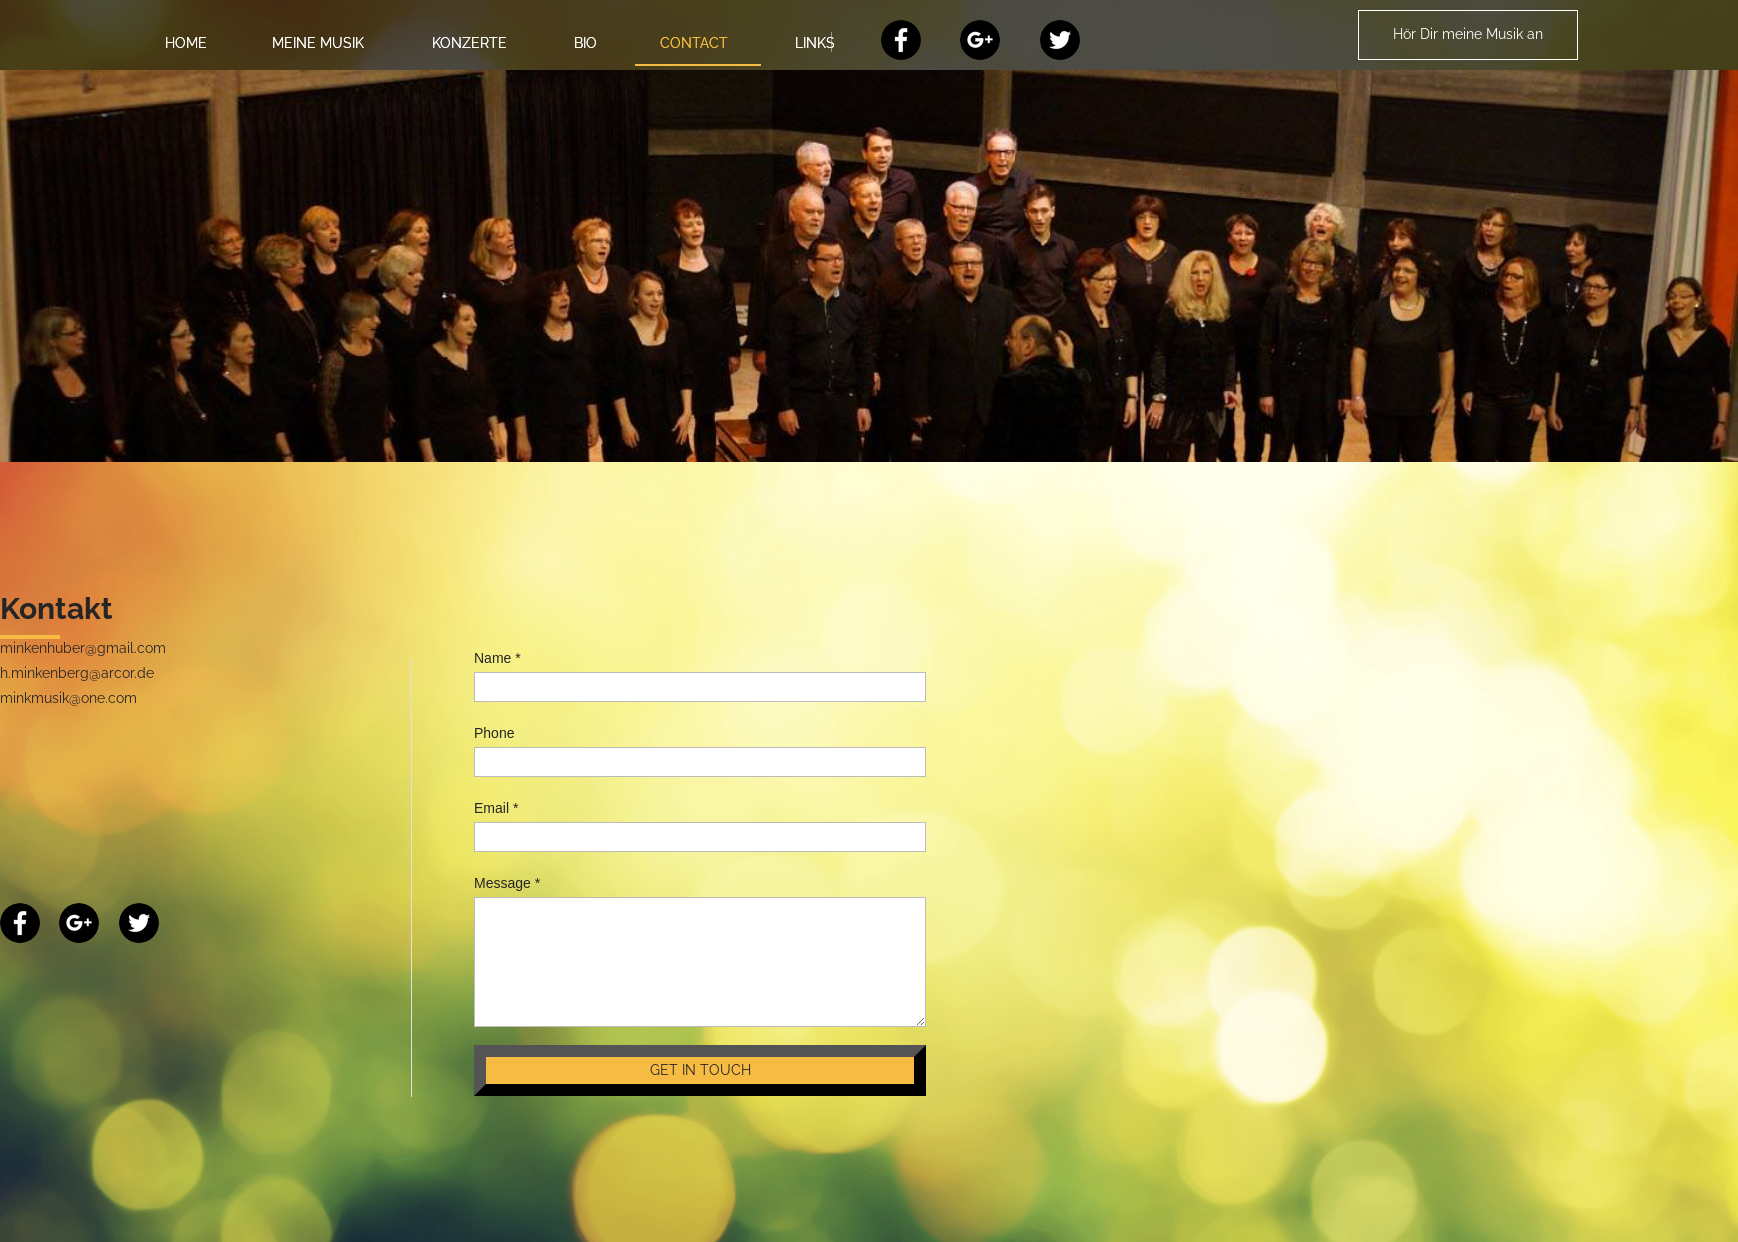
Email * (496, 808)
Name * (497, 658)
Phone (494, 733)
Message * (507, 883)
